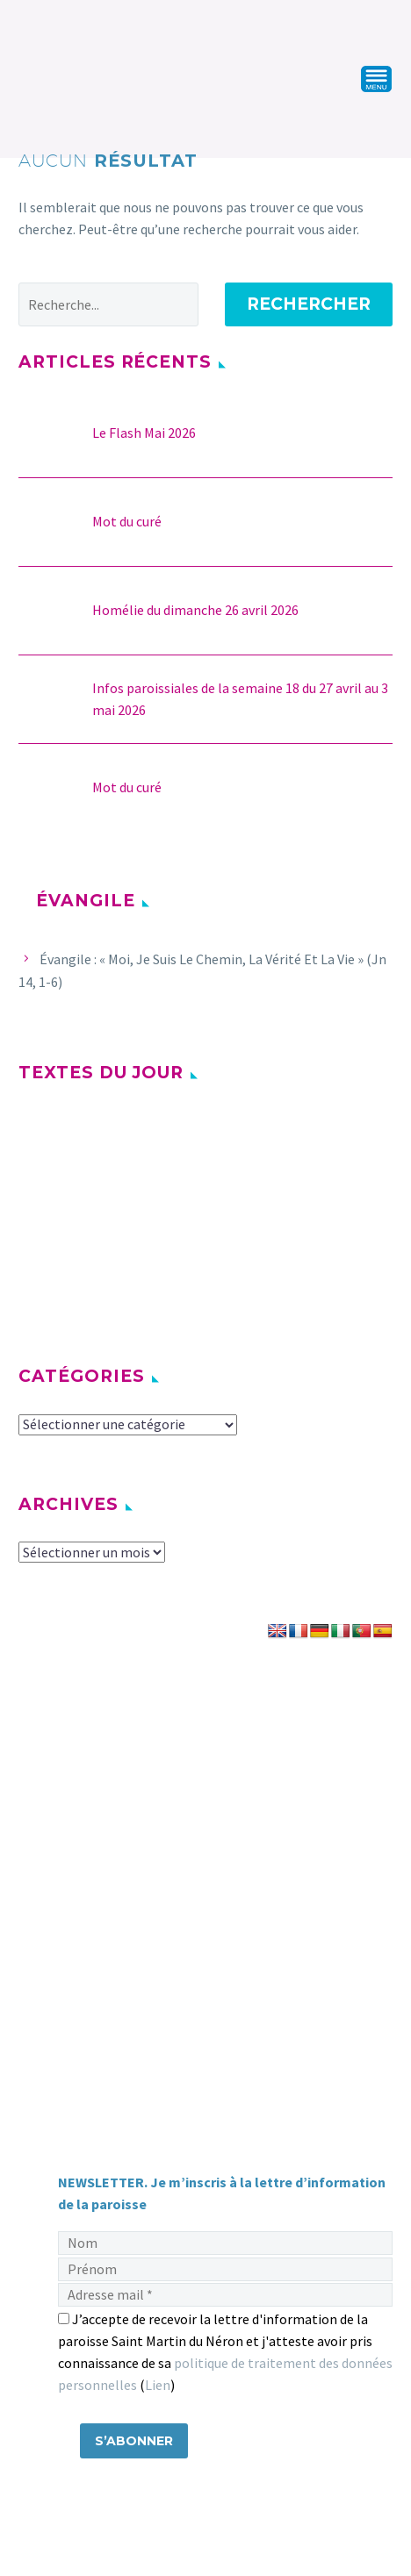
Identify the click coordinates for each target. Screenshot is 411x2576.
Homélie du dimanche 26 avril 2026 (195, 610)
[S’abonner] (134, 2440)
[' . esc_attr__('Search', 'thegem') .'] (108, 304)
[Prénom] (225, 2269)
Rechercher (309, 304)
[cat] (127, 1424)
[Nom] (225, 2243)
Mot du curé (127, 521)
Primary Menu (377, 79)
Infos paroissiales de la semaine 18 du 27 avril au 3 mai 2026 (240, 699)
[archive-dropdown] (91, 1552)
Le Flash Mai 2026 (144, 432)
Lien (157, 2385)
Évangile (85, 901)
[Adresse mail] (225, 2295)
